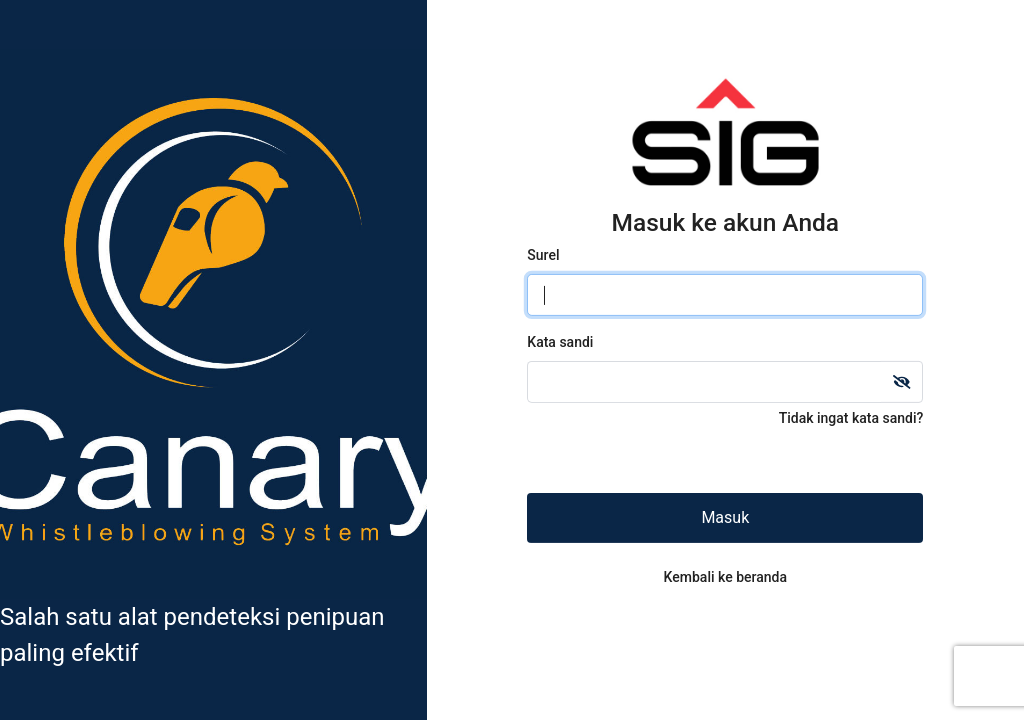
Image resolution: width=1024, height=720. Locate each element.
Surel (543, 255)
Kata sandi (560, 342)
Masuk (725, 517)
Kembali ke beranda (725, 577)
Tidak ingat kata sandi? (851, 418)
